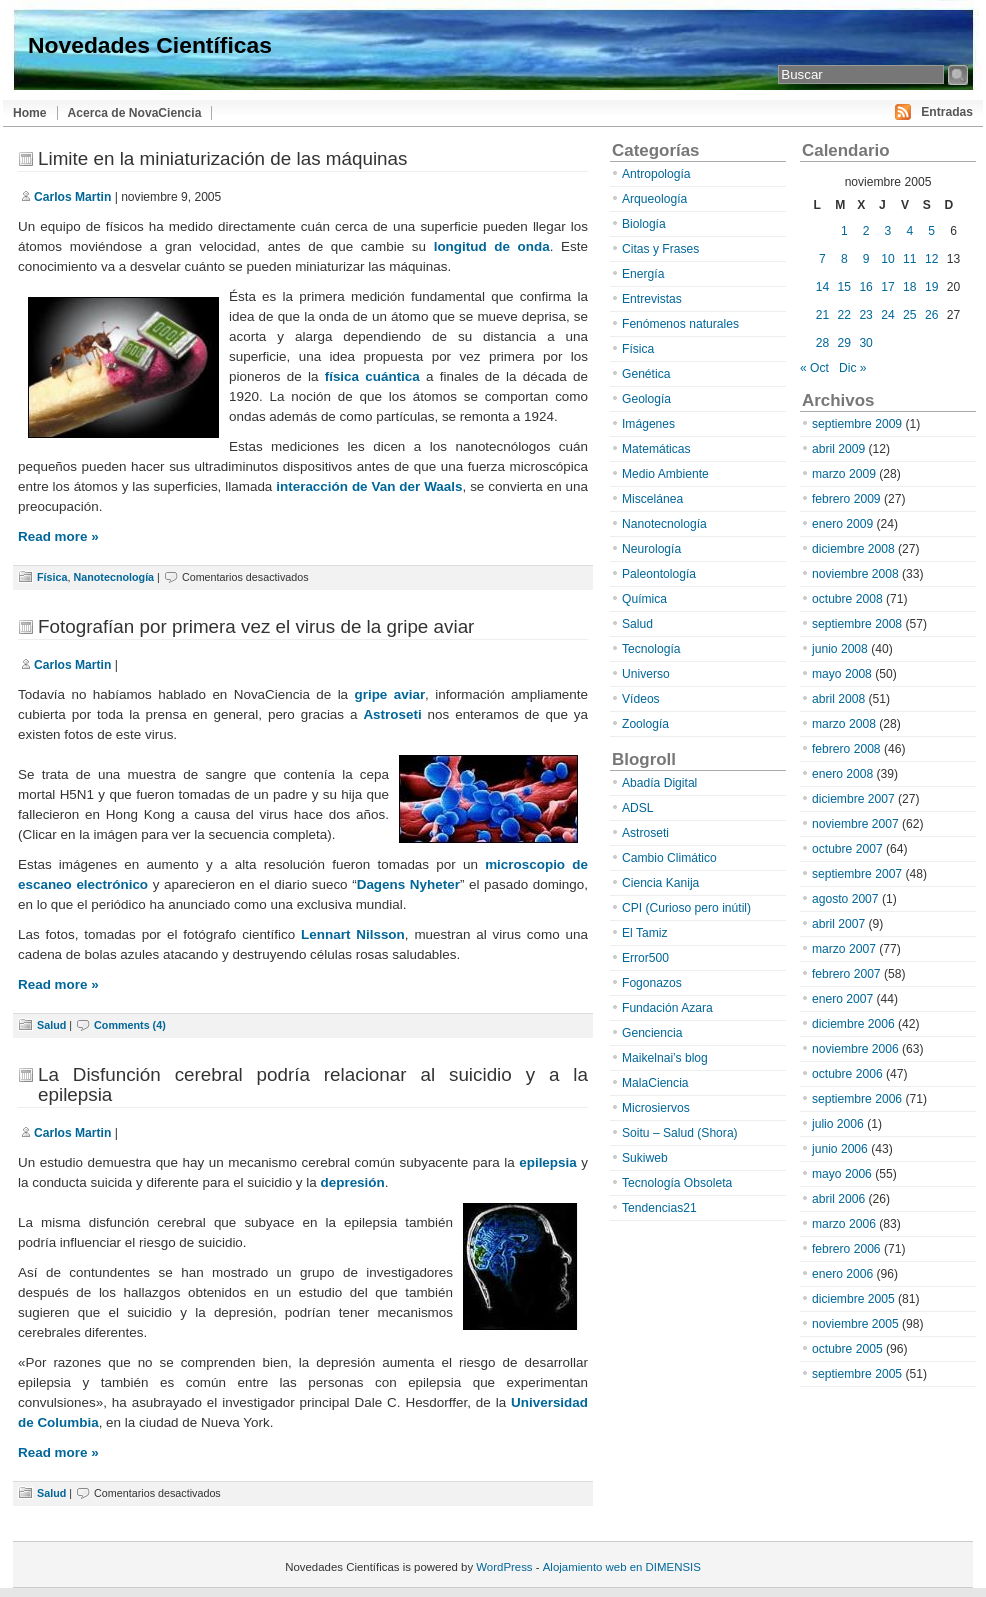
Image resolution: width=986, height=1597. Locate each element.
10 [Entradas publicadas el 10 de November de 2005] (887, 259)
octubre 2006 (847, 1074)
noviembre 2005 (855, 1324)
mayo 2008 (842, 674)
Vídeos (641, 699)
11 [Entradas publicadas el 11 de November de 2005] (909, 259)
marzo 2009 (844, 474)
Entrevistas (652, 299)
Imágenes (648, 424)
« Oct (814, 368)
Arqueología (654, 199)
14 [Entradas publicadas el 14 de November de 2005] (822, 287)
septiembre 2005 (857, 1374)
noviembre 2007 (855, 824)
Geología (646, 399)
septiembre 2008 (857, 624)
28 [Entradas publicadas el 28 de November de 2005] (822, 343)
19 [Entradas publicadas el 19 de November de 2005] (931, 287)
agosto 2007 (845, 899)
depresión (353, 1182)
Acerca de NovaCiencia (135, 113)
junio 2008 (840, 649)
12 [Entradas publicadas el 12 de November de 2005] (931, 259)
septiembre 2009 (857, 424)
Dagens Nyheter (408, 884)
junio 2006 (840, 1149)
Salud (51, 1025)
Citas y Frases (660, 249)
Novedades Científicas (150, 45)
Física (52, 577)
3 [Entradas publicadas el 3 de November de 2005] (888, 231)
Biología (644, 224)
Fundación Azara (667, 1008)
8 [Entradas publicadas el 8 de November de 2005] (844, 259)
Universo (646, 674)
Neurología (651, 549)
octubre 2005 (847, 1349)
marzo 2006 (844, 1224)
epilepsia (548, 1162)
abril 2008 (838, 699)
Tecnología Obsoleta (677, 1183)
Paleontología (659, 574)
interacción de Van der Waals (369, 486)
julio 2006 (838, 1124)
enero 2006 (842, 1274)
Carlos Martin (72, 197)
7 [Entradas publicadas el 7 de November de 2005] (822, 259)
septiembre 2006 (857, 1099)
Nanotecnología (113, 577)
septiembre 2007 (857, 874)
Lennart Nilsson (353, 934)
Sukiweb (645, 1158)
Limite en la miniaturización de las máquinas (222, 158)
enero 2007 (842, 999)
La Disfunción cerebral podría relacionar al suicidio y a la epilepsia (313, 1084)
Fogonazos (652, 983)
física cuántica (372, 376)
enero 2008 (842, 774)
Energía (643, 274)
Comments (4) (130, 1025)
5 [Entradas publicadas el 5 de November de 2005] (931, 231)
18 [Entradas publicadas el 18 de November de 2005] (909, 287)
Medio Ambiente (665, 474)
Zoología (645, 724)
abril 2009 (838, 449)
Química (644, 599)
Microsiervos (656, 1108)
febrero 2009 (846, 499)
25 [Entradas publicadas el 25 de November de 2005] (909, 315)
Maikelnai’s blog (665, 1058)
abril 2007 (838, 924)
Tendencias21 (659, 1208)
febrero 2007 (846, 974)
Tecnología (651, 649)
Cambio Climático (669, 858)
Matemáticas (656, 449)
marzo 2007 (844, 949)
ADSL (638, 808)
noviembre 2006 (855, 1049)
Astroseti (392, 714)
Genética (646, 374)
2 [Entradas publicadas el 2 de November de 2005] (866, 231)
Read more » (58, 536)
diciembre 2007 (853, 799)
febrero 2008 (846, 749)
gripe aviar (389, 694)
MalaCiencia (655, 1083)
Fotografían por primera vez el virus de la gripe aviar (256, 626)
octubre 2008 (847, 599)
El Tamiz (644, 933)
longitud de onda (492, 246)
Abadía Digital (659, 783)
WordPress (504, 1567)
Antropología (656, 174)
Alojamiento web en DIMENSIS (622, 1567)
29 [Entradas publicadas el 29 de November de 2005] (844, 343)
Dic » (853, 368)
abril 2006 (838, 1199)
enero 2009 (842, 524)
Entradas (947, 112)
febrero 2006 (846, 1249)
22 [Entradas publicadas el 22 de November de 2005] (844, 315)
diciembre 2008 (853, 549)
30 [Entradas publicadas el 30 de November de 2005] (865, 343)
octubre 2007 (847, 849)
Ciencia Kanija (660, 883)
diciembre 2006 (853, 1024)
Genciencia (652, 1033)
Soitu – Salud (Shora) (680, 1133)
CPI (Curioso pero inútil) (686, 908)
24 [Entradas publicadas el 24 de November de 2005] (887, 315)
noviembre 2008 (855, 574)
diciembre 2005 (853, 1299)
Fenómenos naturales (680, 324)
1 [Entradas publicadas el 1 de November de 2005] (844, 231)
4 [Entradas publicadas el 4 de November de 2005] (909, 231)
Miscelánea (652, 499)
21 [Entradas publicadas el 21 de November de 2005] (822, 315)
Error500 (645, 958)
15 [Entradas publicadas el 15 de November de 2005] (844, 287)
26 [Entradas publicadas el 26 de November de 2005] (931, 315)
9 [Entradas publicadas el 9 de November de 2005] (866, 259)
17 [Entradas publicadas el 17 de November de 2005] (887, 287)
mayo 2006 (842, 1174)
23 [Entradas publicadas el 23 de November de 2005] (865, 315)
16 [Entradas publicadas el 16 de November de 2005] (865, 287)
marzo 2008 (844, 724)
